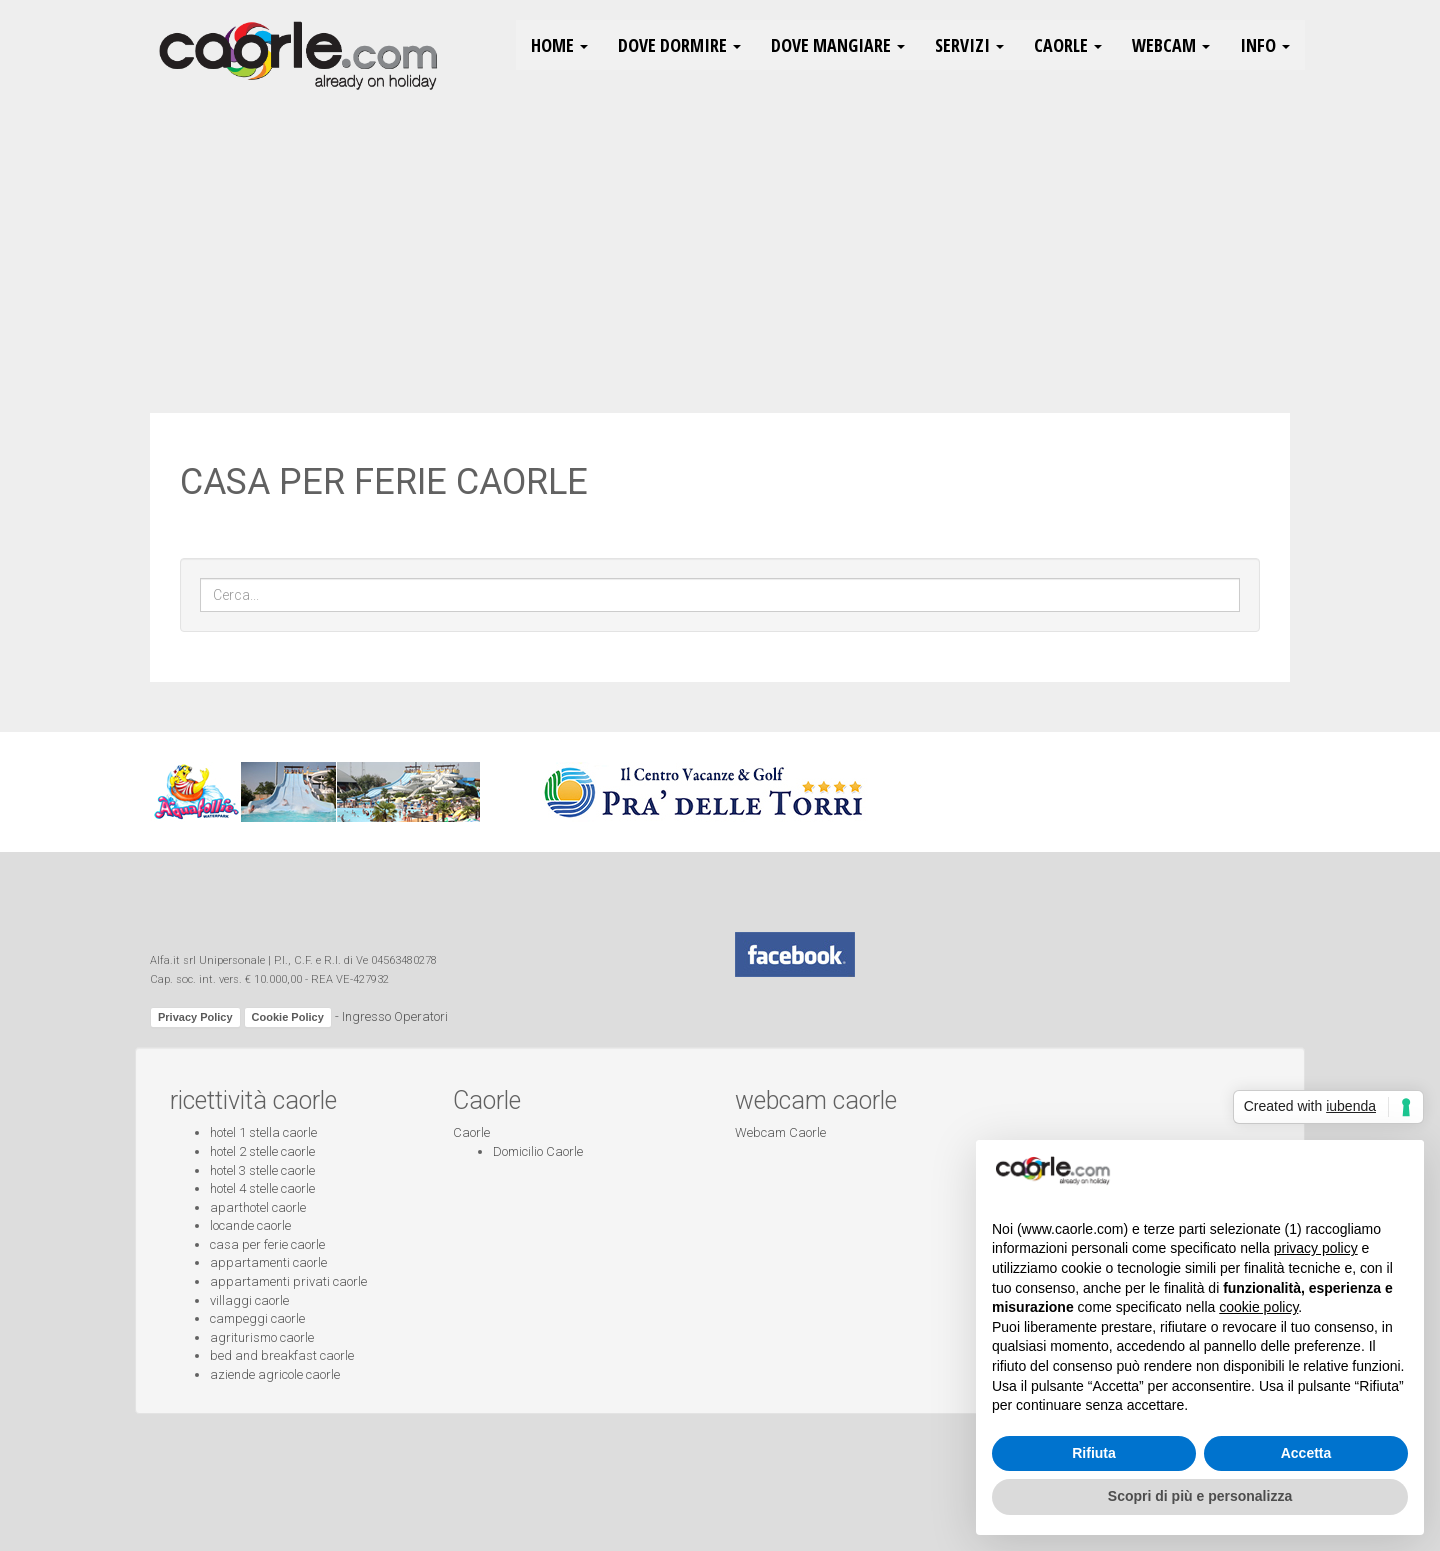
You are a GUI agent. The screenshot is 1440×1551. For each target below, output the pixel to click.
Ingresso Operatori (395, 1016)
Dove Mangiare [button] (838, 45)
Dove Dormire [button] (679, 45)
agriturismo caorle (262, 1337)
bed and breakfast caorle (282, 1355)
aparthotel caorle (258, 1207)
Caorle (471, 1132)
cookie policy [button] (1258, 1307)
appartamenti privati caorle (288, 1281)
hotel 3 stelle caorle (262, 1170)
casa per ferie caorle (267, 1244)
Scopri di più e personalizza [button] (1200, 1496)
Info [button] (1265, 45)
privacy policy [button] (1316, 1248)
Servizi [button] (969, 45)
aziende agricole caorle (275, 1374)
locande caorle (250, 1225)
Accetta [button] (1306, 1453)
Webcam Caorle (780, 1132)
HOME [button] (559, 45)
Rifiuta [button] (1094, 1453)
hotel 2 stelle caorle (262, 1151)
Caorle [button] (1068, 45)
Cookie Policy (288, 1017)
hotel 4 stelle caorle (262, 1188)
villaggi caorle (249, 1300)
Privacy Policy (195, 1017)
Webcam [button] (1171, 45)
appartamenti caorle (268, 1262)
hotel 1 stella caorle (263, 1132)
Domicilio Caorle (538, 1151)
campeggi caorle (257, 1318)
